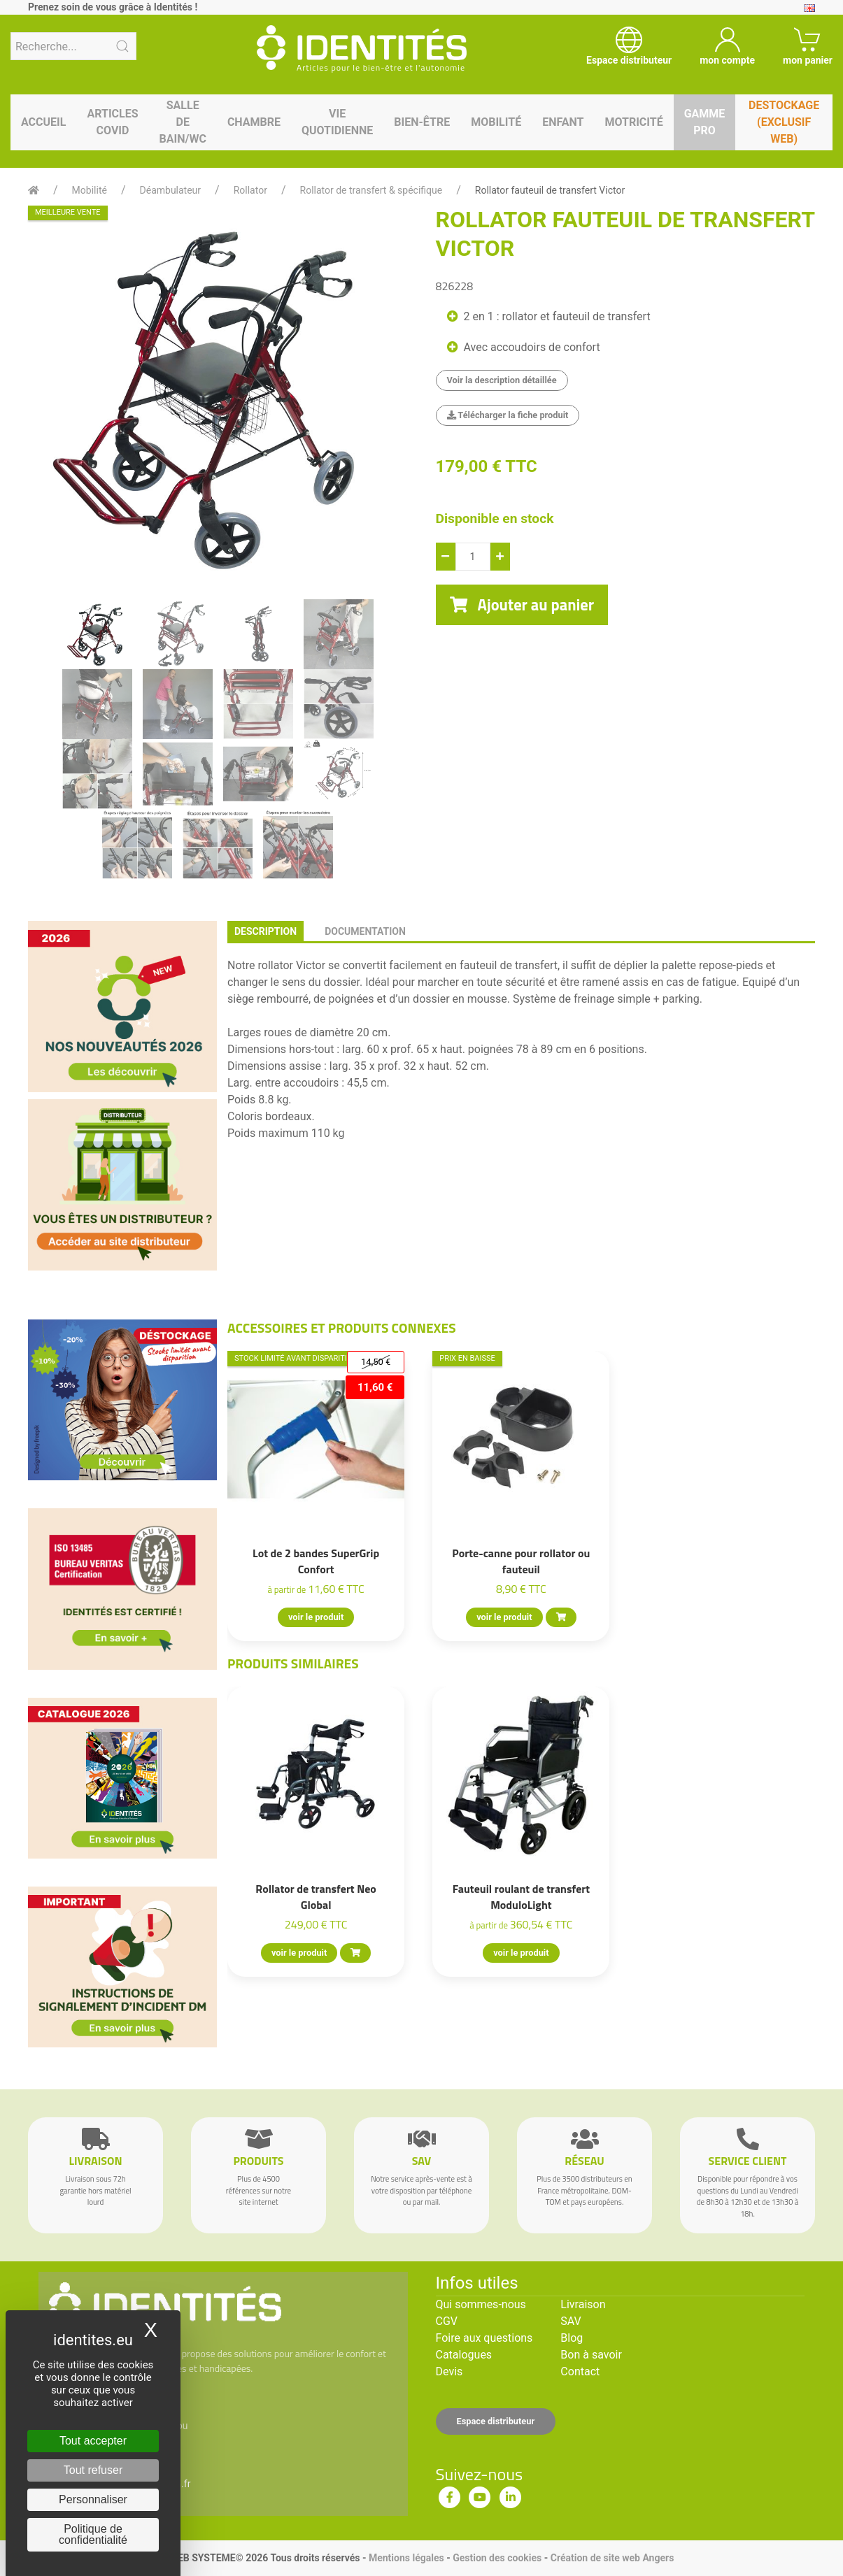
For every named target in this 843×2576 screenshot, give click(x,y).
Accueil (43, 122)
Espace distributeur (496, 2421)
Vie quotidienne (337, 122)
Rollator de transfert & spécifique (371, 190)
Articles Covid (112, 122)
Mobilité (496, 122)
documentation (365, 931)
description (265, 931)
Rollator (250, 190)
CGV (447, 2321)
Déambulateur (170, 190)
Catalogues (464, 2354)
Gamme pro (704, 122)
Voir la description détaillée (502, 380)
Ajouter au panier (522, 605)
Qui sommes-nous (481, 2304)
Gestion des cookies (497, 2557)
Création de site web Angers (612, 2557)
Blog (571, 2338)
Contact (580, 2371)
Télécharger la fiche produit (508, 415)
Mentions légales (406, 2557)
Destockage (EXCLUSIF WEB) (784, 122)
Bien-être (422, 122)
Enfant (562, 122)
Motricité (633, 122)
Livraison (582, 2304)
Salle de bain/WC (183, 122)
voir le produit (315, 1617)
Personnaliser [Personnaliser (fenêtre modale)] (93, 2499)
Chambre (254, 122)
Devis (449, 2371)
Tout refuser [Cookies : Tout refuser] (93, 2470)
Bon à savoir (590, 2354)
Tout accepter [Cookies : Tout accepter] (93, 2441)
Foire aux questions (484, 2338)
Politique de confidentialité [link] (93, 2534)
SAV (570, 2321)
